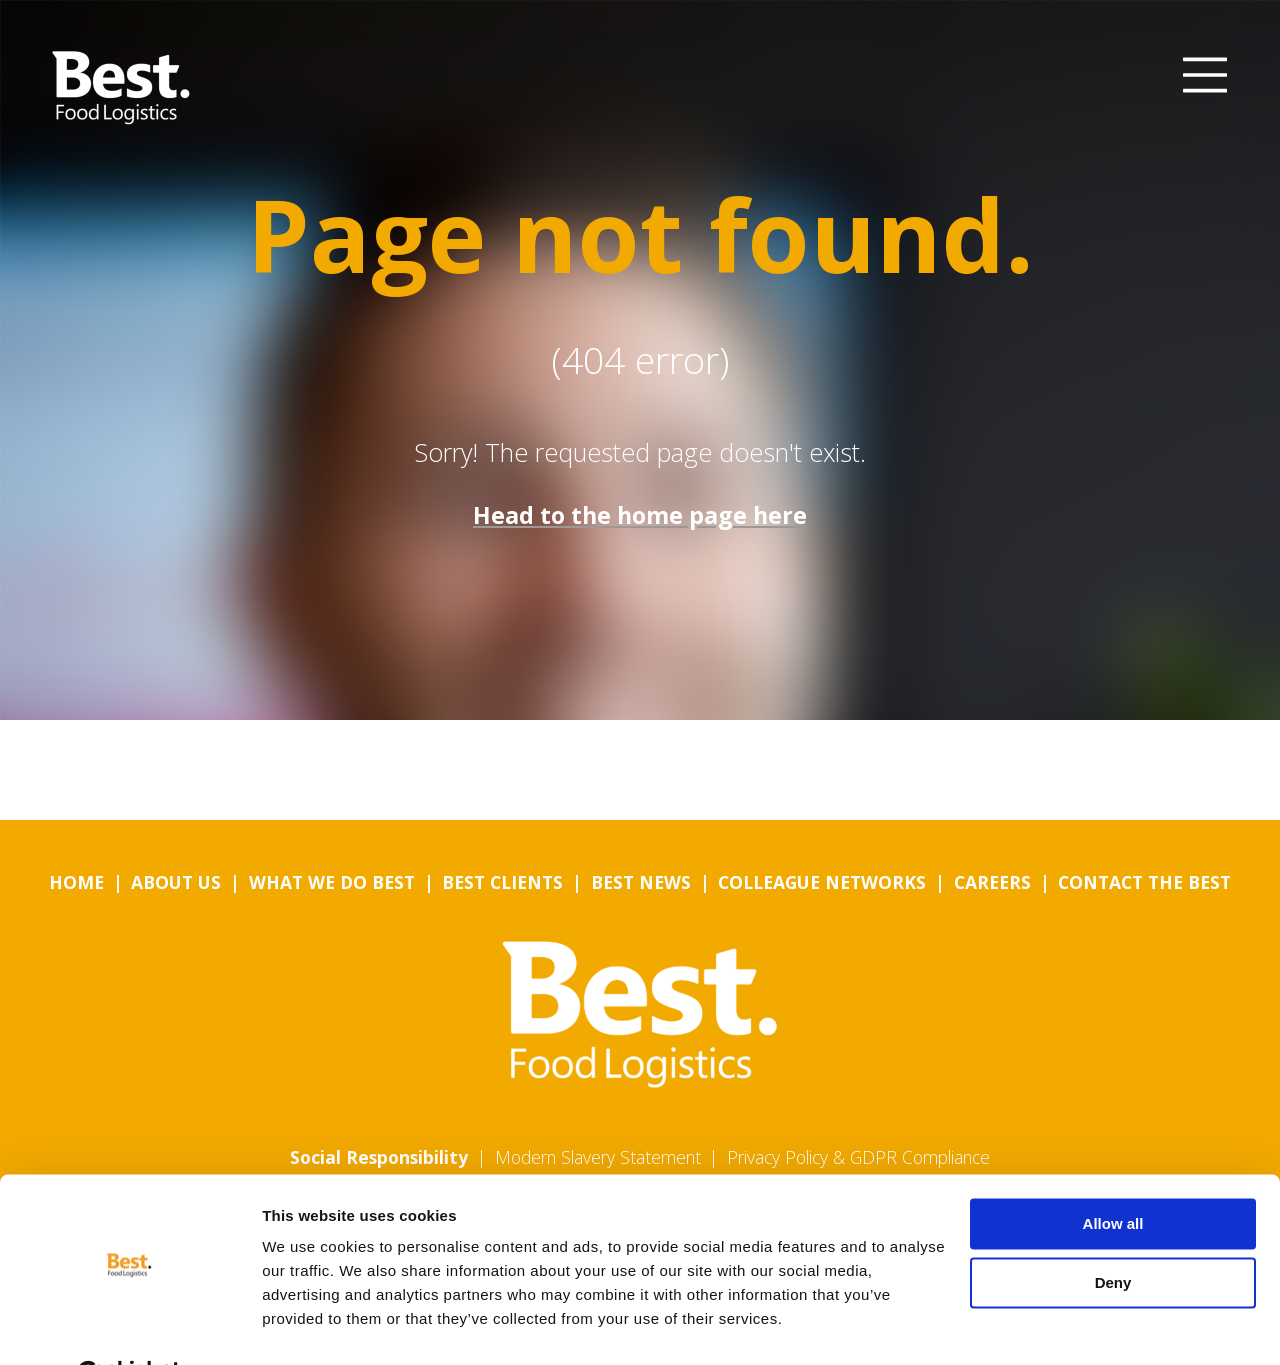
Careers (992, 882)
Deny (1113, 1233)
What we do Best (332, 882)
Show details (308, 1325)
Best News (641, 882)
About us (176, 882)
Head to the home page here (640, 514)
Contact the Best (1144, 882)
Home (76, 882)
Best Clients (502, 882)
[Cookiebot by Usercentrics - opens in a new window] (129, 1326)
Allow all (1113, 1175)
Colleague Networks (822, 882)
